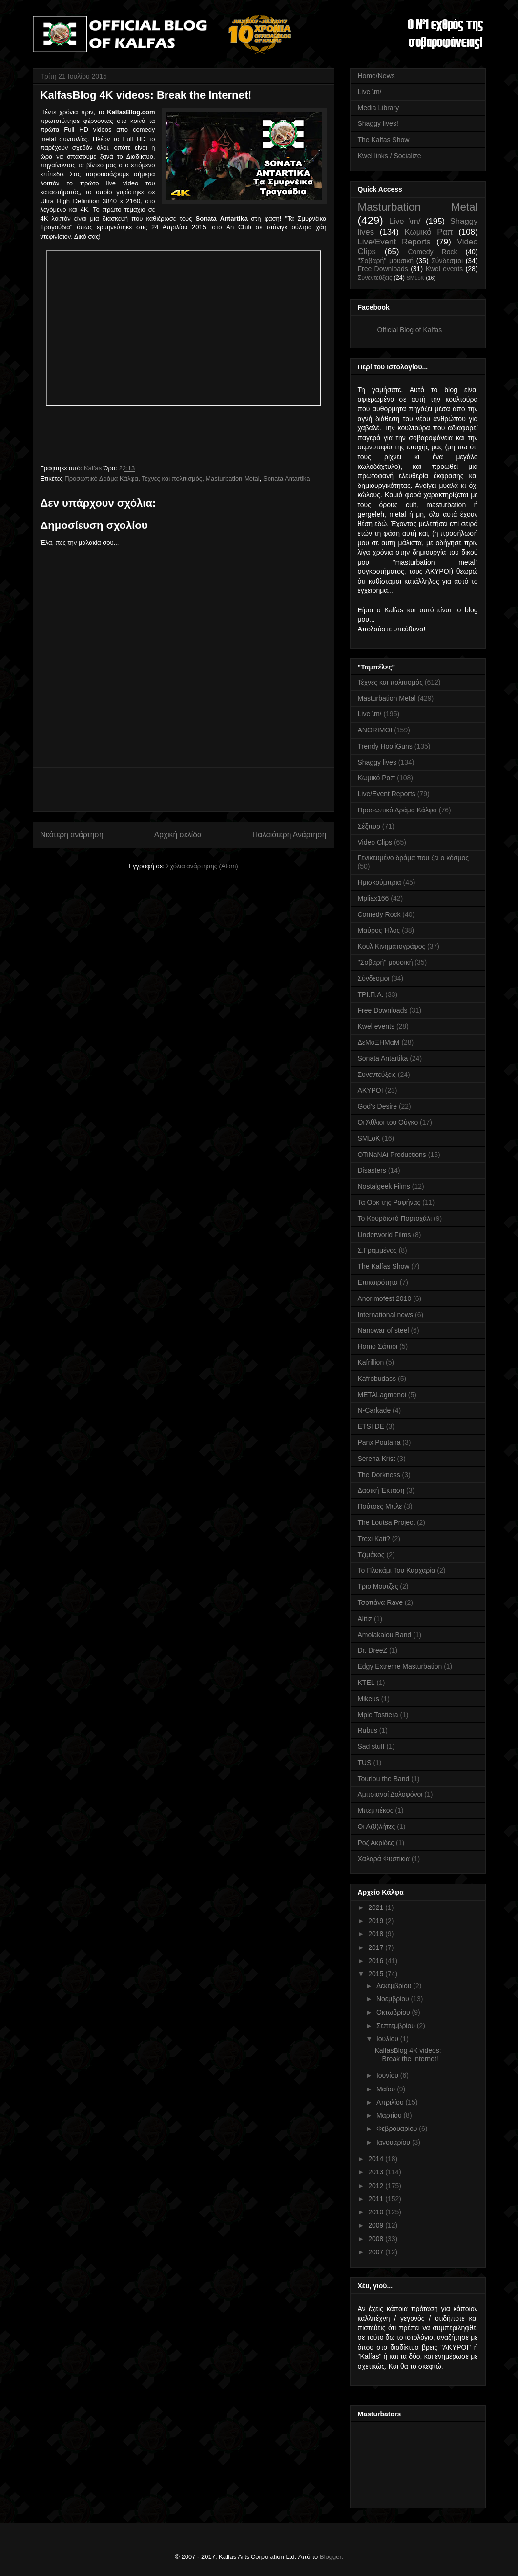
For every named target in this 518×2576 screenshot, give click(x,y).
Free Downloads (383, 269)
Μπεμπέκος (376, 1810)
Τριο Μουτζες (378, 1586)
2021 (376, 1907)
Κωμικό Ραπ (429, 232)
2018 (376, 1934)
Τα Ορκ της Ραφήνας (389, 1202)
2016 (376, 1961)
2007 (376, 2252)
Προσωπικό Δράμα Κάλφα (101, 478)
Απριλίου (391, 2102)
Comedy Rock (432, 252)
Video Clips (375, 842)
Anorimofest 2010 (385, 1298)
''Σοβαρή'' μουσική (386, 260)
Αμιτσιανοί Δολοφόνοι (390, 1794)
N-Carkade (374, 1410)
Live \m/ (370, 92)
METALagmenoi (382, 1395)
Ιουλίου (388, 2039)
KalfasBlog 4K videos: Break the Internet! (407, 2055)
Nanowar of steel (383, 1330)
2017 (376, 1947)
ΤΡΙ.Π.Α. (371, 994)
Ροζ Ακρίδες (376, 1842)
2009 (376, 2225)
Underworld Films (384, 1234)
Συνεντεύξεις (375, 277)
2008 (376, 2239)
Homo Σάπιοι (378, 1346)
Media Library (378, 108)
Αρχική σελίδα (178, 835)
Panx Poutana (379, 1442)
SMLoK (415, 278)
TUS (365, 1762)
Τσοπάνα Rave (380, 1602)
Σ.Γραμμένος (377, 1250)
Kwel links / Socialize (389, 156)
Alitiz (365, 1619)
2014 (376, 2159)
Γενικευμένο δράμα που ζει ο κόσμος (413, 858)
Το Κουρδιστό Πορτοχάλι (395, 1218)
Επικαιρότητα (378, 1282)
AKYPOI (370, 1090)
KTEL (366, 1682)
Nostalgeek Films (384, 1186)
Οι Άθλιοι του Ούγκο (388, 1122)
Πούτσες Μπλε (380, 1506)
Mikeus (368, 1699)
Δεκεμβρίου (394, 1985)
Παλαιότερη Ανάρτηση (289, 835)
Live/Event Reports (394, 241)
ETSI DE (371, 1426)
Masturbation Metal (233, 478)
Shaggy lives (377, 762)
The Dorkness (379, 1475)
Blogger (330, 2556)
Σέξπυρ (369, 826)
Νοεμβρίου (393, 1999)
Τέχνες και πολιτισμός (172, 478)
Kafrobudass (377, 1378)
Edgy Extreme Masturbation (400, 1666)
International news (386, 1314)
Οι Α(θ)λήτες (376, 1826)
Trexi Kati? (374, 1538)
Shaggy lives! (378, 123)
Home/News (376, 76)
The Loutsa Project (386, 1522)
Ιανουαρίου (394, 2142)
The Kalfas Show (384, 139)
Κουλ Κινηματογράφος (392, 946)
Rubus (367, 1730)
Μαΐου (386, 2089)
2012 (376, 2186)
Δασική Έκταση (381, 1490)
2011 (376, 2199)
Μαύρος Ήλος (379, 930)
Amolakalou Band (385, 1635)
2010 (376, 2212)
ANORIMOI (375, 730)
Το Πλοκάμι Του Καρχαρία (396, 1570)
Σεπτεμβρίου (396, 2025)
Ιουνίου (388, 2075)
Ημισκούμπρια (379, 882)
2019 (376, 1921)
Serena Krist (376, 1458)
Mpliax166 (373, 898)
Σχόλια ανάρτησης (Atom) (202, 866)
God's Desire (377, 1106)
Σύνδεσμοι (447, 260)
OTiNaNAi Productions (392, 1154)
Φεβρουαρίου (397, 2128)
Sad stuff (371, 1746)
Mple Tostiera (378, 1715)
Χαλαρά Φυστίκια (384, 1859)
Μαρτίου (390, 2115)
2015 (376, 1974)
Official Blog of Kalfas (409, 330)
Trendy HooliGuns (385, 746)
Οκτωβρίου (394, 2012)
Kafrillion (371, 1362)
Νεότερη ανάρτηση (72, 835)
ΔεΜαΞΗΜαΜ (379, 1042)
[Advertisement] (183, 789)
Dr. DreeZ (373, 1650)
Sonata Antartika (286, 478)
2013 (376, 2172)
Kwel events (444, 269)
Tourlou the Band (384, 1779)
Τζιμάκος (371, 1555)
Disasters (372, 1170)
